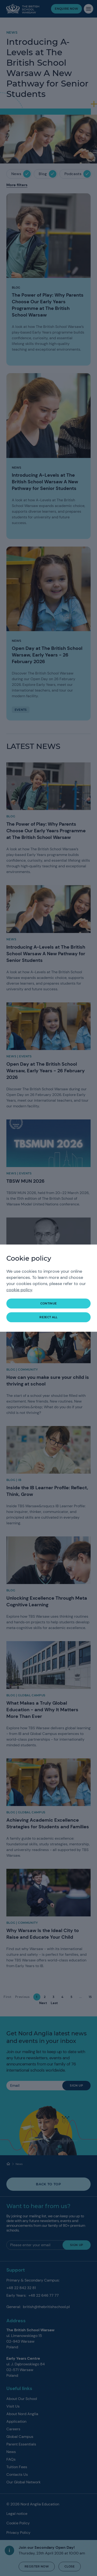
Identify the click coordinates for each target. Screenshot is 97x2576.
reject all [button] (48, 1317)
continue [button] (48, 1303)
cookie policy (19, 1290)
